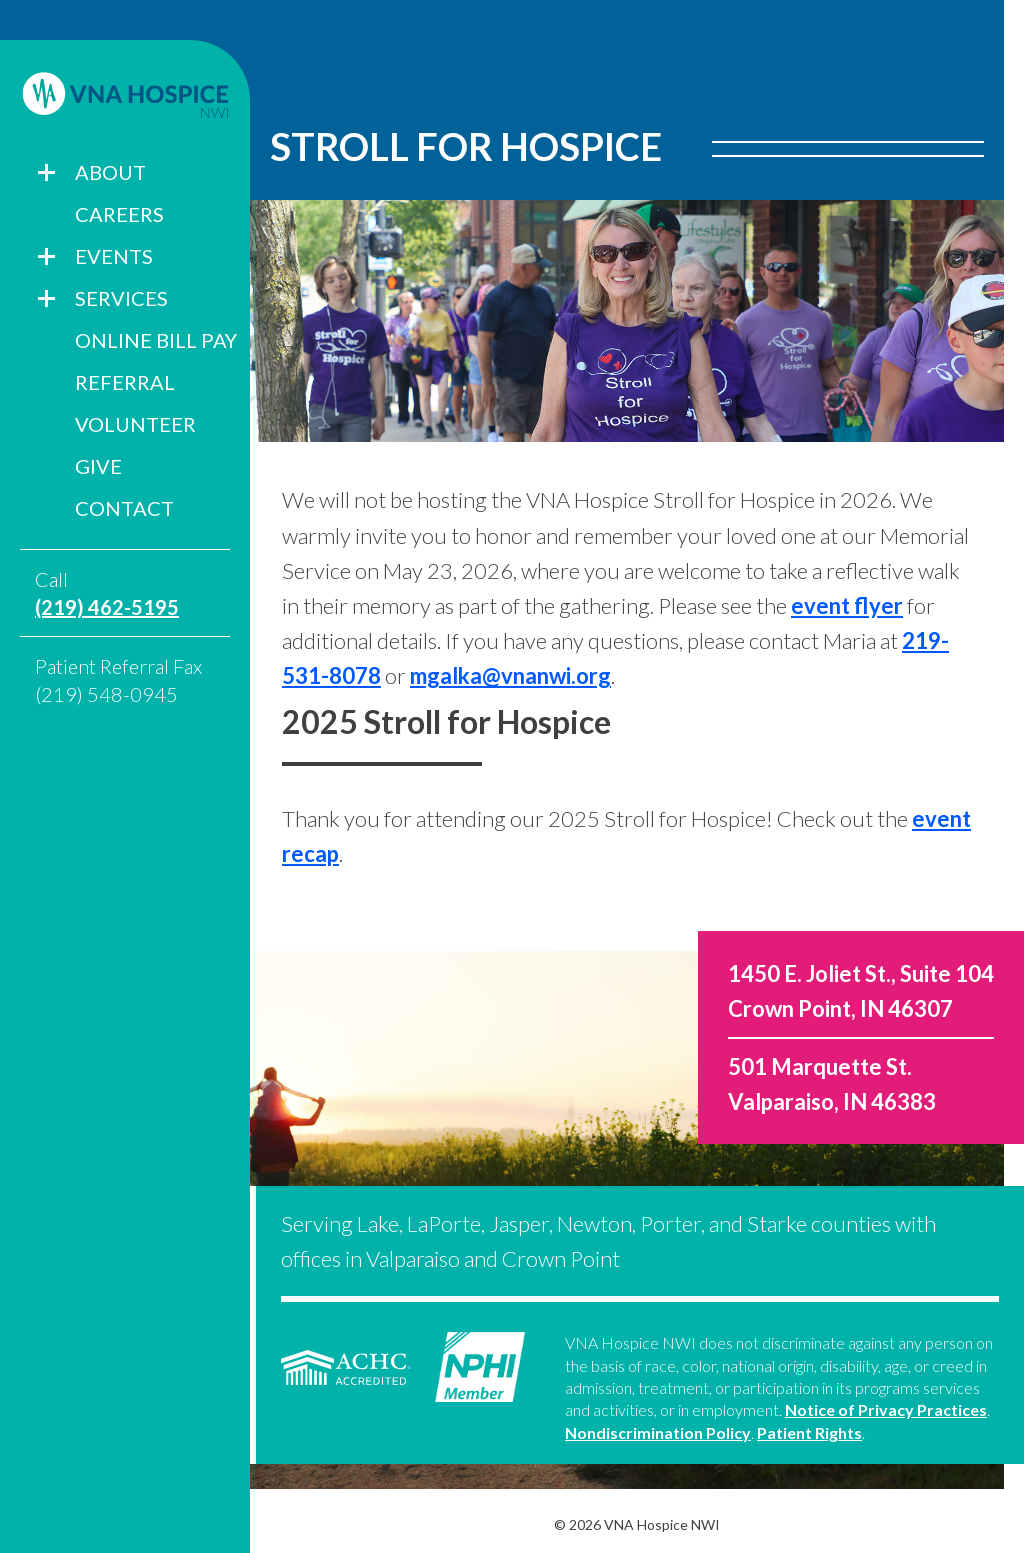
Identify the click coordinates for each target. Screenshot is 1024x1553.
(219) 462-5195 (107, 607)
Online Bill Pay (156, 340)
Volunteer (135, 424)
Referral (125, 382)
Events (114, 256)
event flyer (847, 605)
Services (121, 298)
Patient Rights (809, 1432)
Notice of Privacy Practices (886, 1409)
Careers (119, 214)
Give (98, 466)
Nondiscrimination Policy (658, 1432)
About (110, 172)
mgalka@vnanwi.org (510, 675)
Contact (124, 508)
